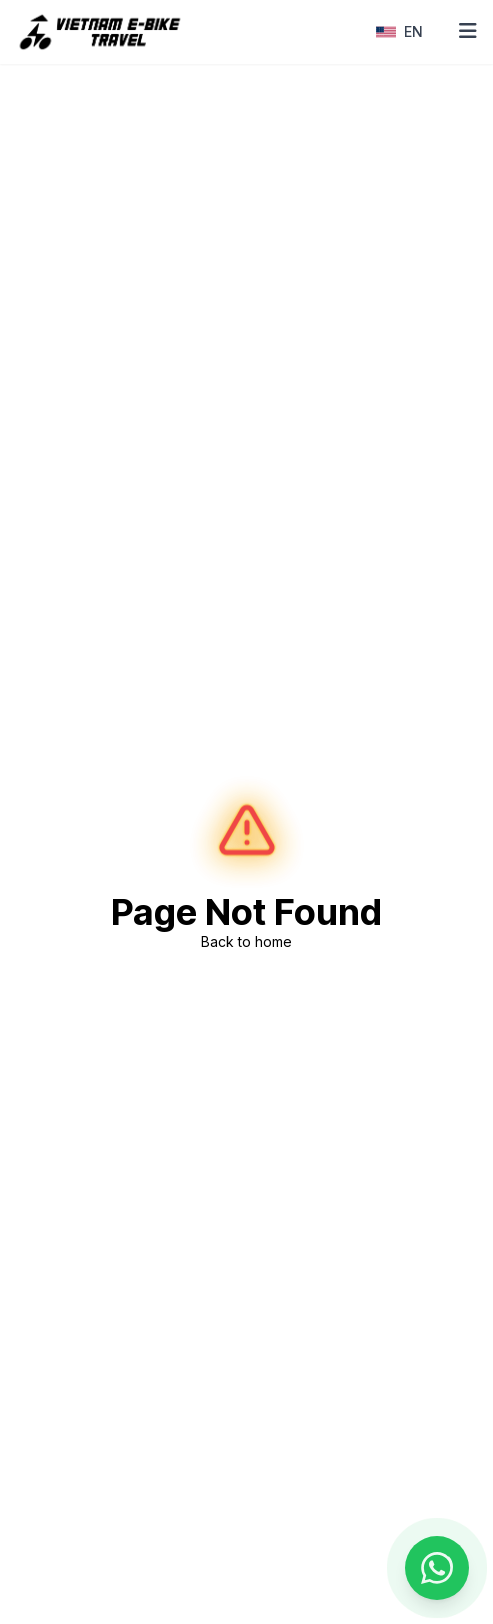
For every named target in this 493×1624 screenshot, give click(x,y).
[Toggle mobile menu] (468, 32)
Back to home (246, 941)
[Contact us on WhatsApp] (437, 1568)
